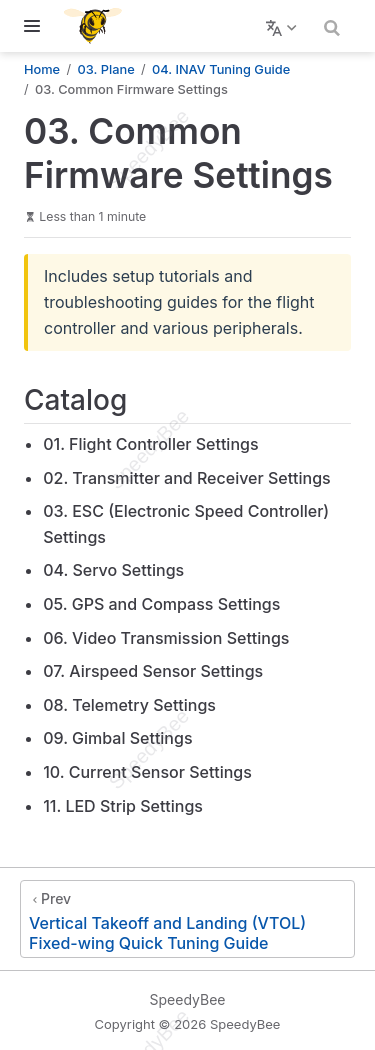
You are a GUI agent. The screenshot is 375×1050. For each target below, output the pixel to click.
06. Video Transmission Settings (166, 638)
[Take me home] (99, 26)
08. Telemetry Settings (129, 705)
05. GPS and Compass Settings (161, 604)
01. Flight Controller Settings (150, 444)
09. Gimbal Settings (117, 738)
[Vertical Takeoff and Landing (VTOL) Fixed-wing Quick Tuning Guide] (187, 919)
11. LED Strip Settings (123, 806)
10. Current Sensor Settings (147, 772)
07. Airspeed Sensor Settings (153, 671)
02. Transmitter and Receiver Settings (186, 478)
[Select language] (283, 26)
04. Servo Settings (113, 570)
